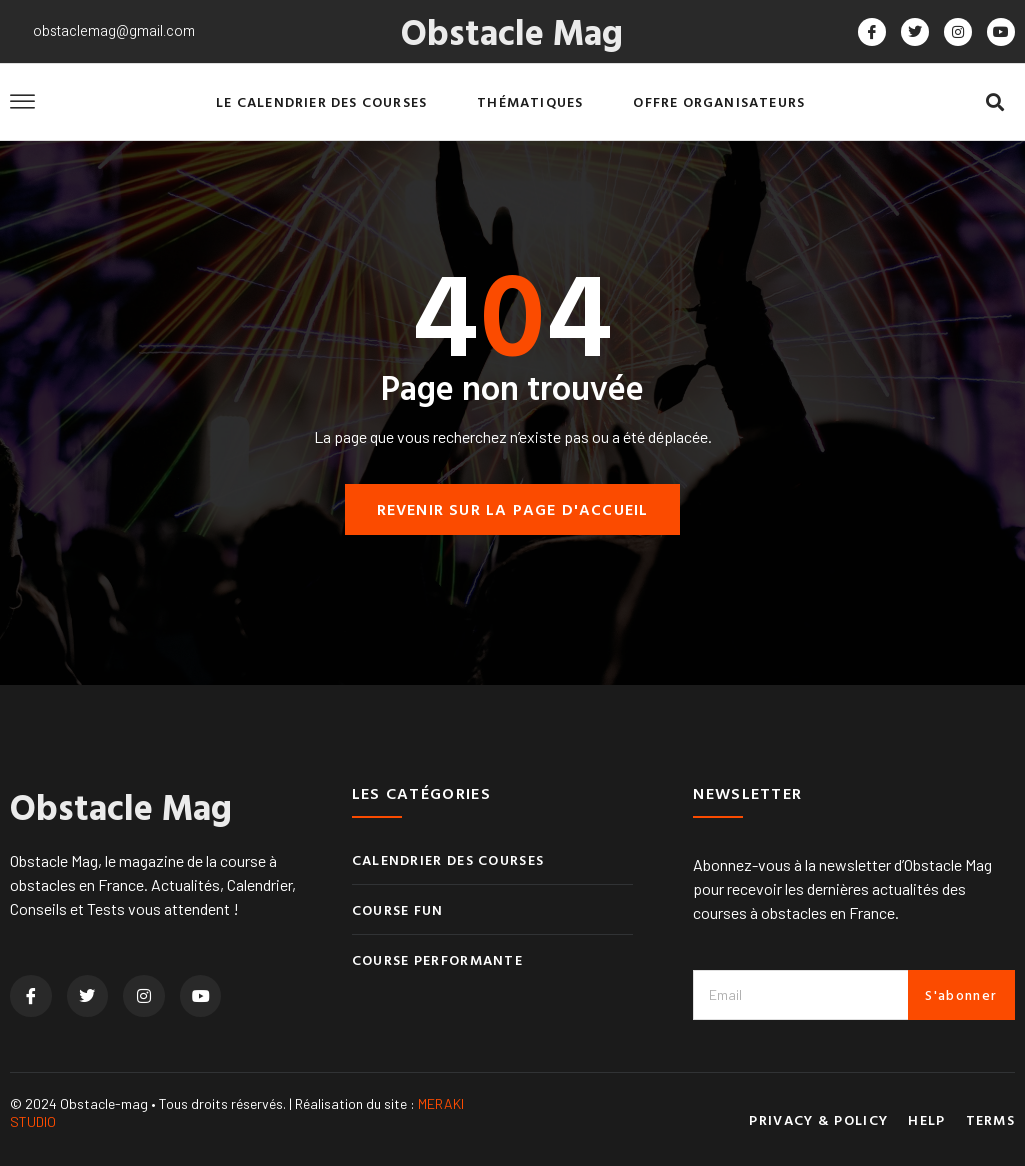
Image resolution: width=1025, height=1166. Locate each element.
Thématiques (530, 101)
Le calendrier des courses (321, 101)
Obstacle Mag (512, 31)
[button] (995, 102)
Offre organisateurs (719, 101)
